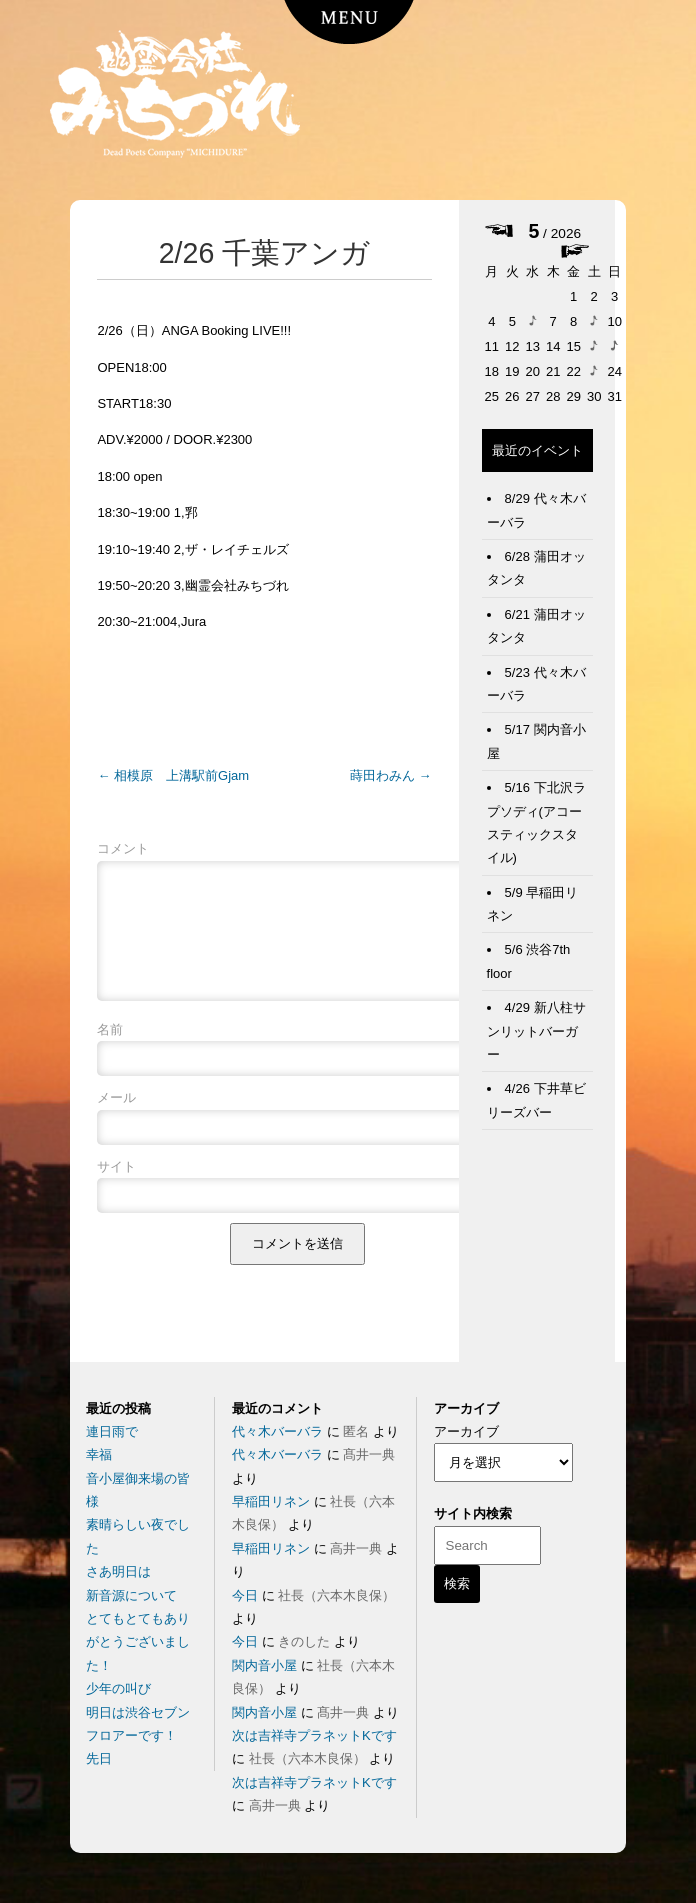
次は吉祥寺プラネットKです (314, 1735)
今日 (245, 1595)
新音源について (131, 1595)
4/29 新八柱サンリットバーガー (536, 1031)
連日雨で (112, 1431)
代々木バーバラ (277, 1431)
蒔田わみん (391, 775)
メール (116, 1121)
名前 (110, 1053)
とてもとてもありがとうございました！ (138, 1642)
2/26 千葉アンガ (265, 253)
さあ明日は (118, 1571)
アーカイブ (466, 1431)
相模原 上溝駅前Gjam (173, 775)
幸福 (99, 1454)
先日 (99, 1758)
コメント (123, 848)
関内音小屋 (264, 1665)
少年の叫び (118, 1688)
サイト (116, 1190)
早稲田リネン (271, 1501)
